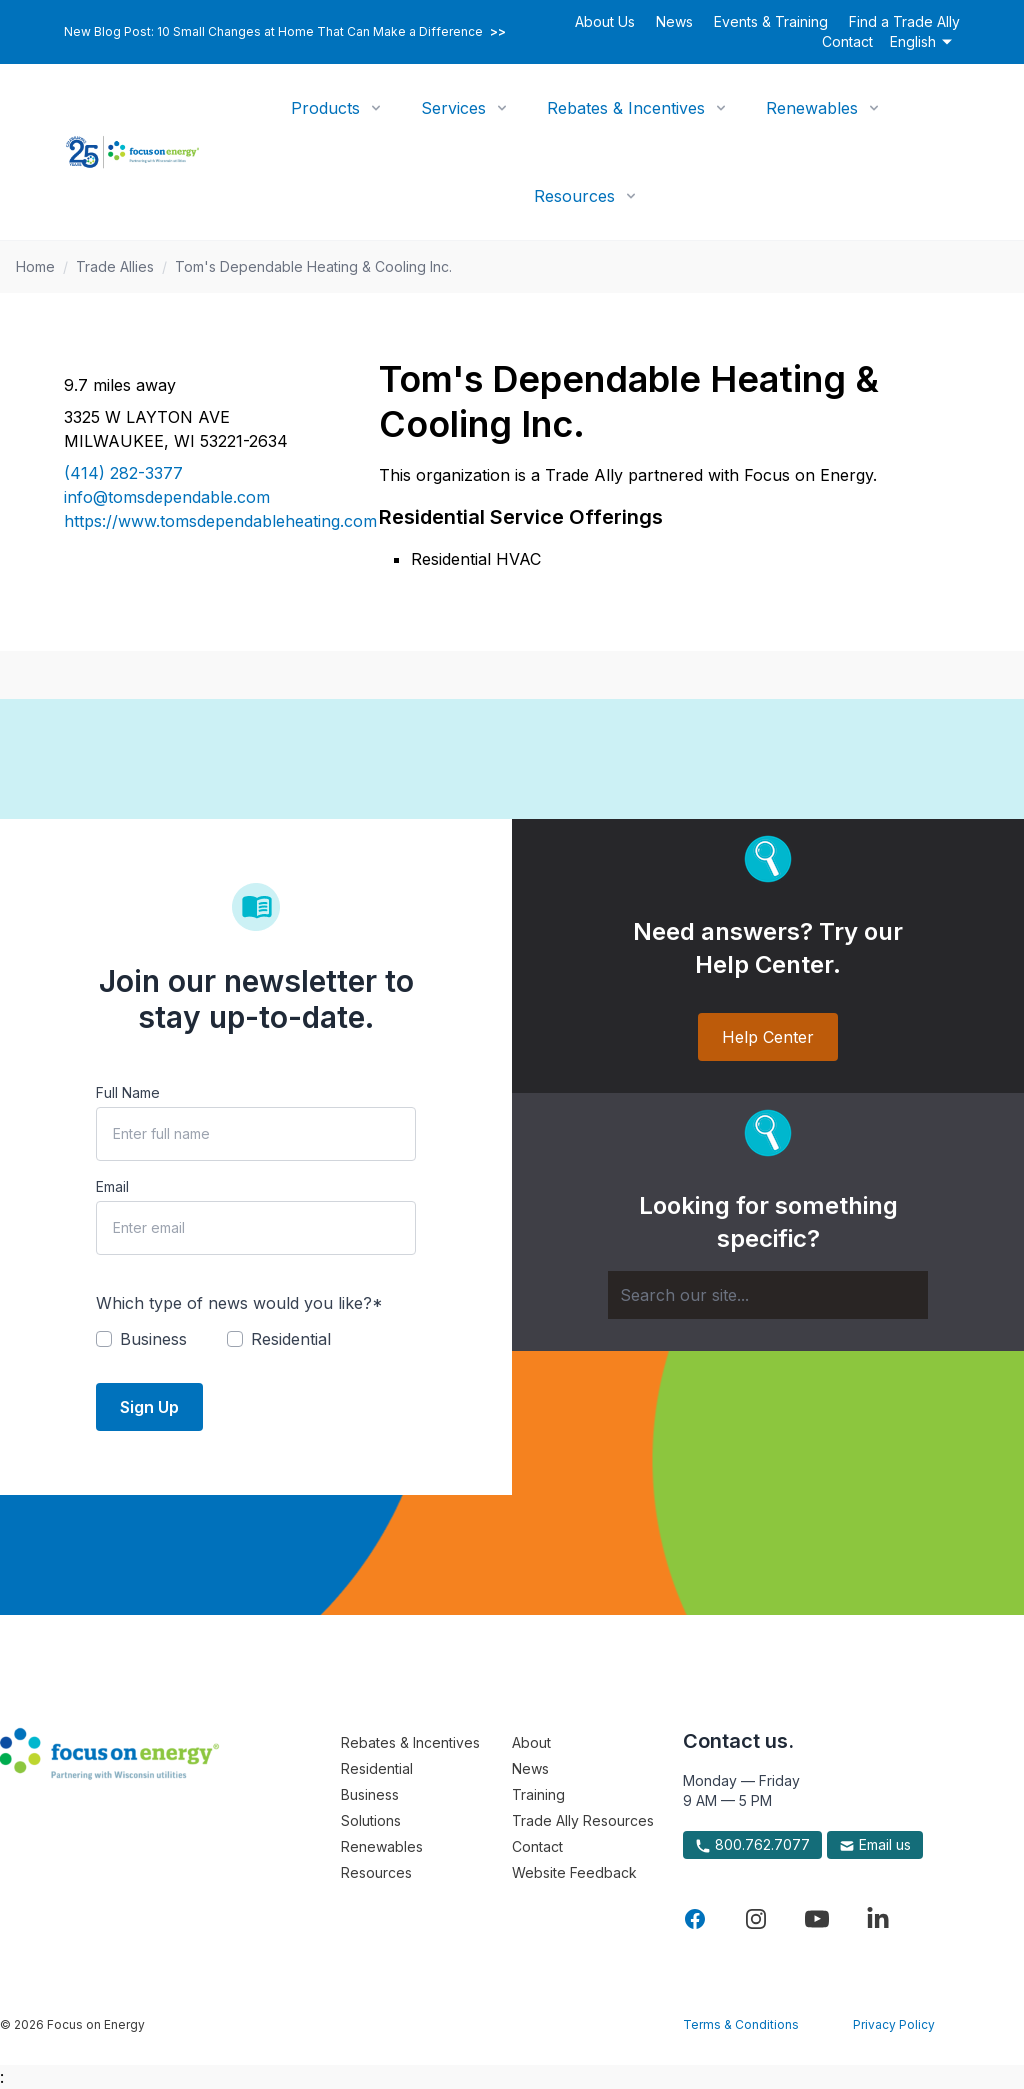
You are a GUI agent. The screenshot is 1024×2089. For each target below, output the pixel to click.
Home (35, 266)
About (531, 1742)
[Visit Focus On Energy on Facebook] (695, 1919)
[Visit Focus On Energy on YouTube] (817, 1919)
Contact (847, 41)
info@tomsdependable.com (167, 497)
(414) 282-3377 (123, 473)
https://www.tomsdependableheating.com (197, 521)
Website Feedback (574, 1872)
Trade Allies (115, 266)
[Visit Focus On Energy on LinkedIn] (878, 1919)
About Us (605, 21)
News (674, 21)
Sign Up (149, 1407)
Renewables (812, 108)
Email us (875, 1845)
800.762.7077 (752, 1845)
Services (453, 108)
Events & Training (771, 21)
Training (538, 1794)
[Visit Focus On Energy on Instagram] (756, 1919)
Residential (377, 1768)
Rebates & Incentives (626, 108)
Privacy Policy (894, 2024)
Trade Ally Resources (583, 1820)
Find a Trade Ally (904, 21)
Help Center (768, 1037)
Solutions (371, 1820)
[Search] (768, 1295)
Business (370, 1794)
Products (325, 108)
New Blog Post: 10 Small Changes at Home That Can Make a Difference (285, 32)
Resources (574, 196)
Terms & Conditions (741, 2024)
